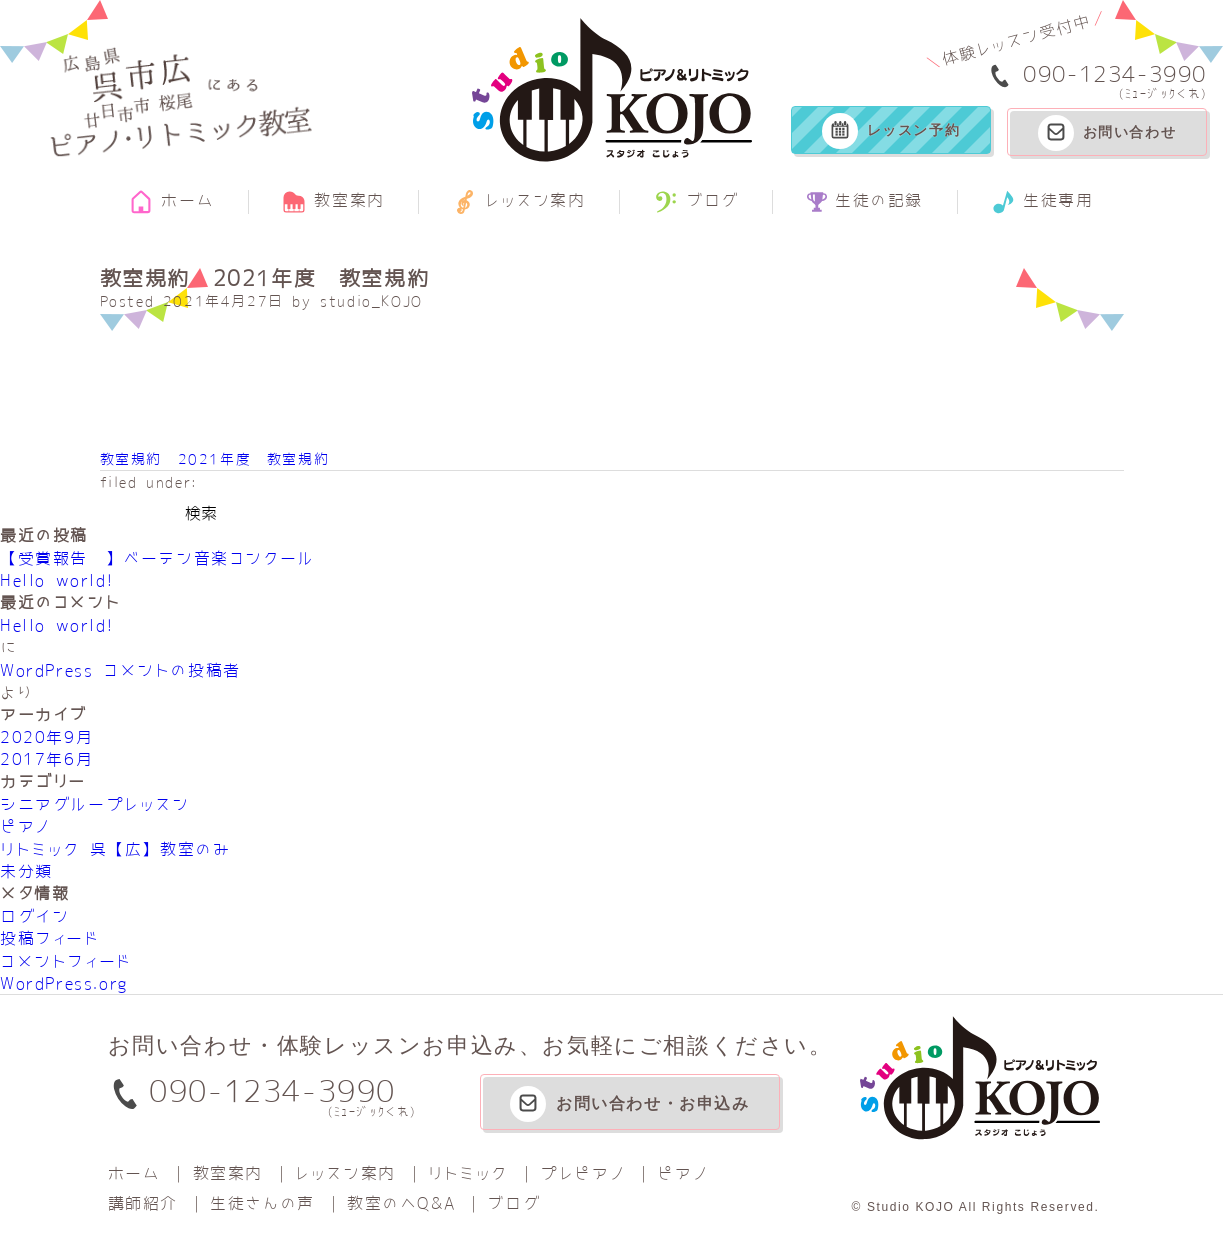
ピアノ (25, 826)
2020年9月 (46, 737)
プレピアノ (582, 1173)
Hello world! (56, 580)
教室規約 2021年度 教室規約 (215, 459)
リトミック (468, 1173)
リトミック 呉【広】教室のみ (115, 849)
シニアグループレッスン (95, 804)
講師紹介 (143, 1203)
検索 (201, 513)
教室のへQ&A (401, 1203)
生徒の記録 (865, 202)
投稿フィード (50, 938)
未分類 (26, 871)
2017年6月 (46, 759)
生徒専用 (1042, 202)
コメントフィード (66, 961)
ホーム (171, 202)
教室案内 (333, 202)
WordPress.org (64, 983)
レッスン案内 (519, 202)
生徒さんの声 (262, 1203)
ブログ (696, 202)
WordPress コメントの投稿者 (120, 670)
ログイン (34, 916)
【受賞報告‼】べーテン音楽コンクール (157, 558)
